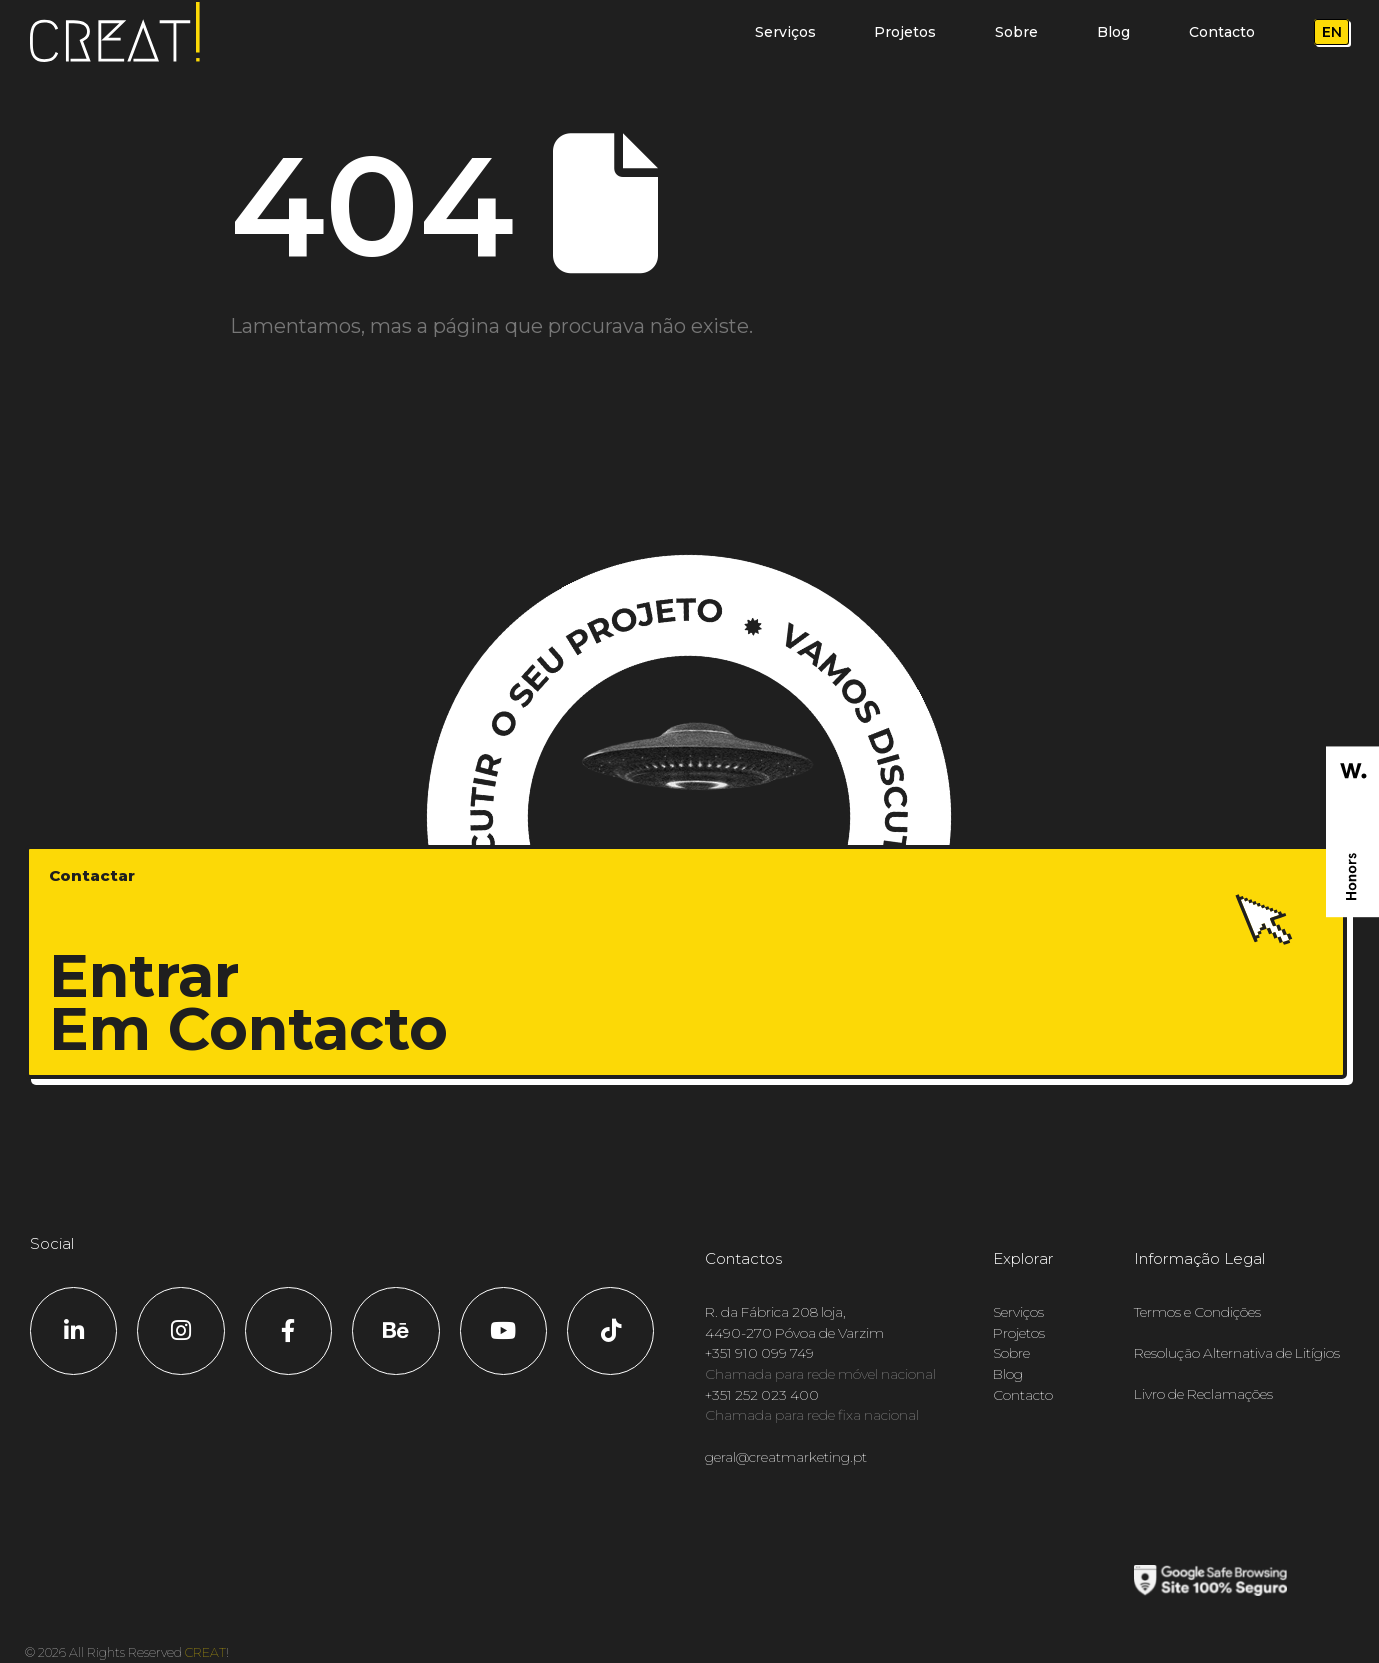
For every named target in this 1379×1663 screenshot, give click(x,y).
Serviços (785, 32)
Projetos (905, 32)
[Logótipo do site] (115, 32)
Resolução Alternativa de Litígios (1237, 1353)
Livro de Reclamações (1203, 1394)
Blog (1113, 32)
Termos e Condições (1197, 1312)
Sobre (1016, 32)
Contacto (1222, 32)
